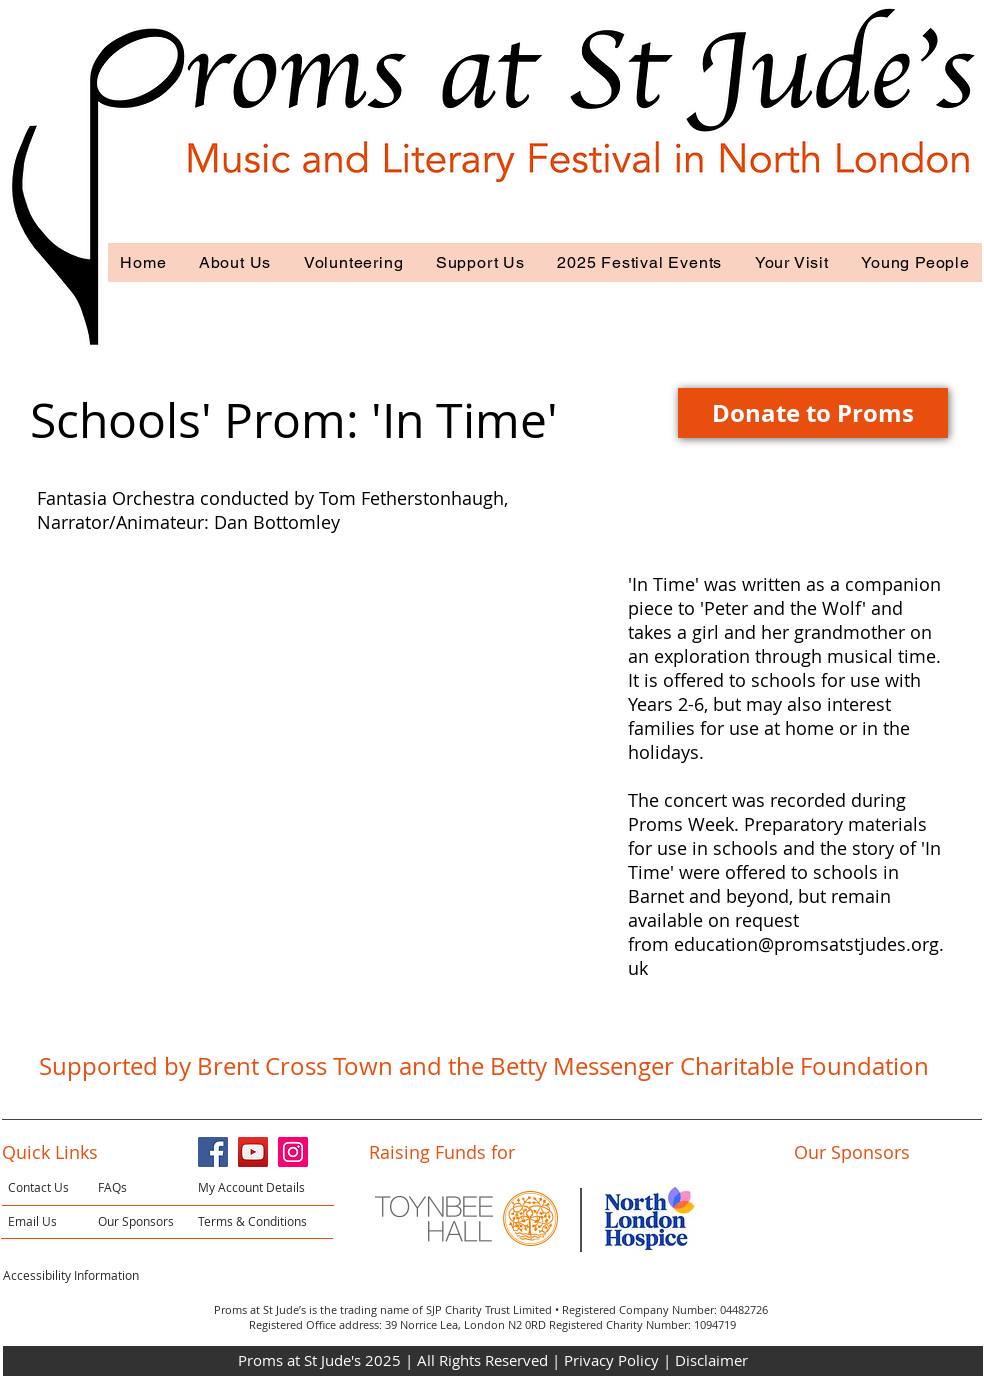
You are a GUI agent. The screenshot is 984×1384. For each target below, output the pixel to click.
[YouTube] (253, 1152)
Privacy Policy (613, 1360)
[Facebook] (213, 1152)
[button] (235, 262)
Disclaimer (711, 1360)
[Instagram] (293, 1152)
